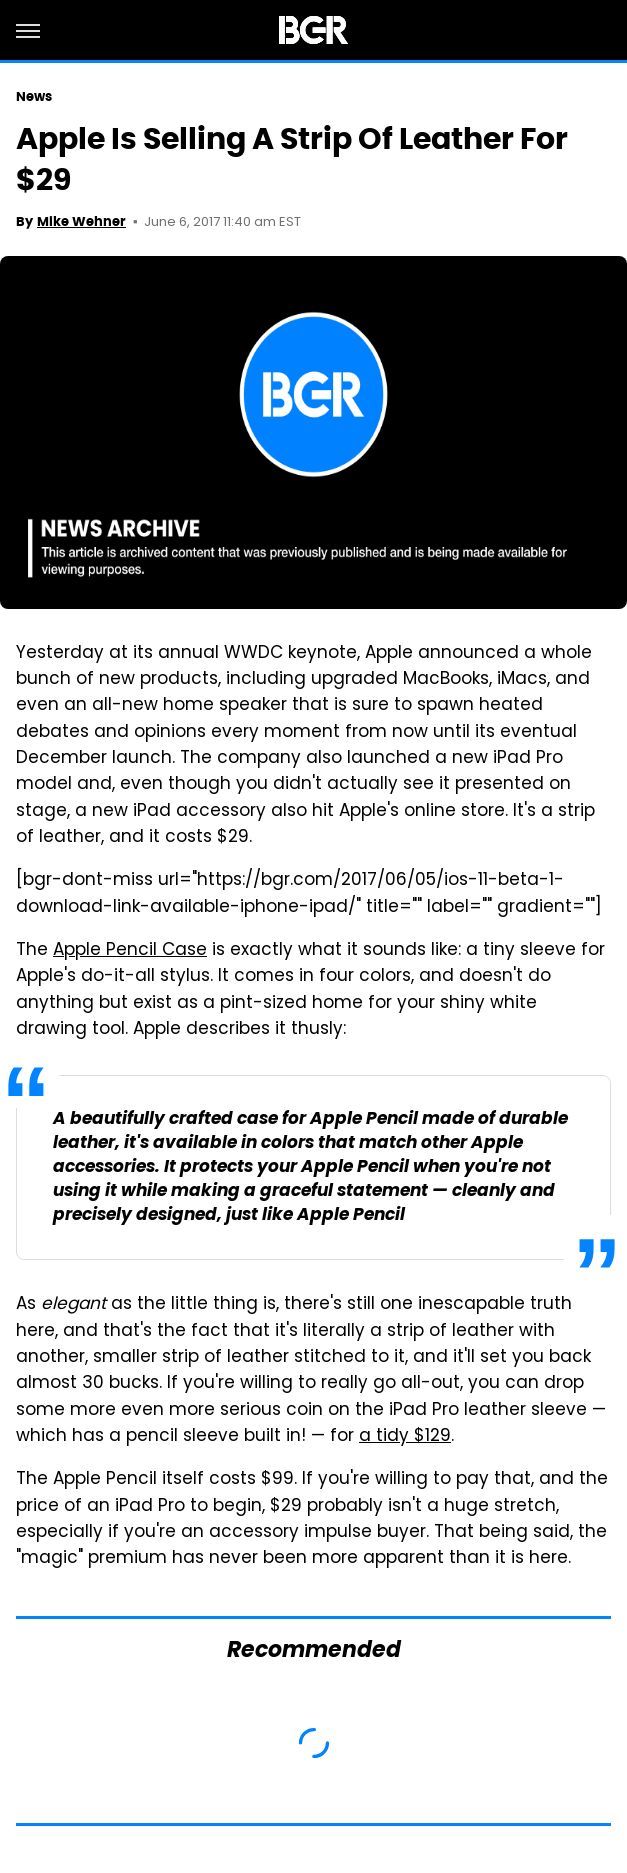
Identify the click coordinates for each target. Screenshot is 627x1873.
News (34, 96)
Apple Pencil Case (130, 951)
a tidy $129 (405, 1437)
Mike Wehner (81, 221)
